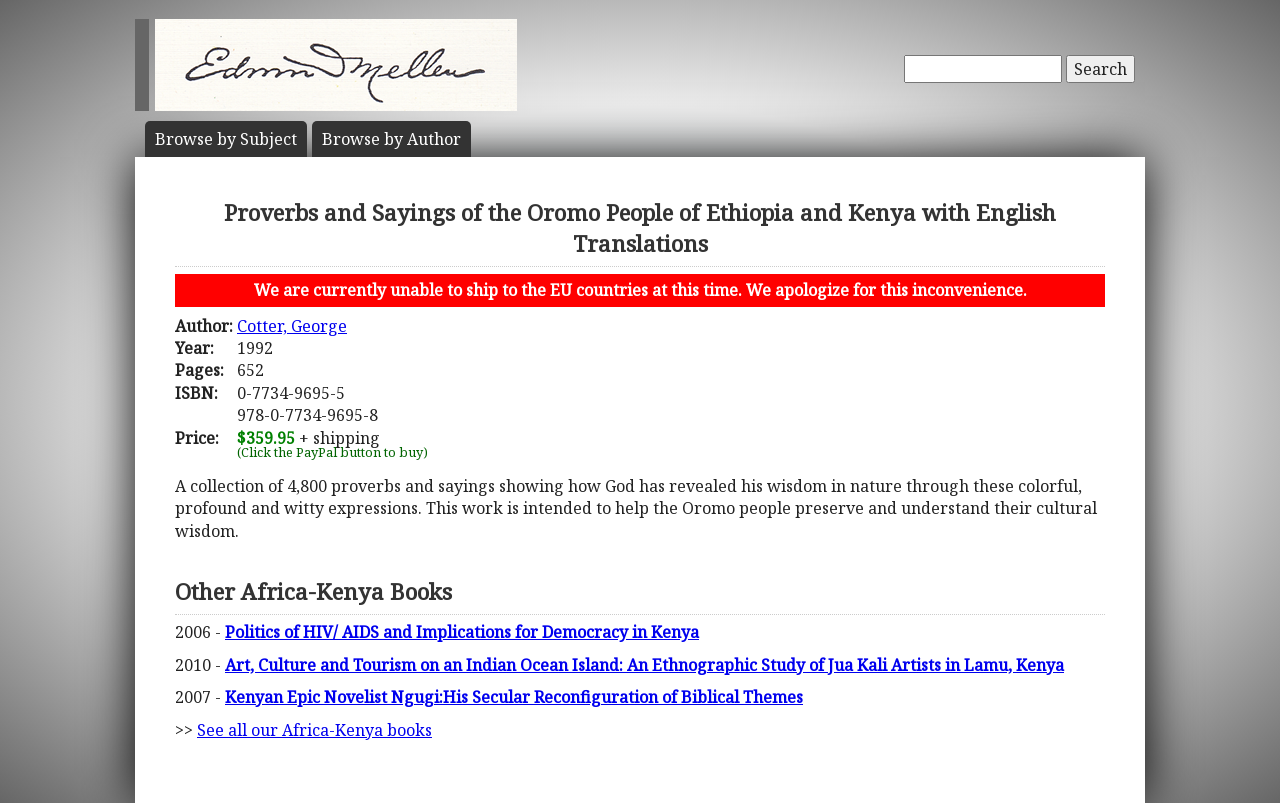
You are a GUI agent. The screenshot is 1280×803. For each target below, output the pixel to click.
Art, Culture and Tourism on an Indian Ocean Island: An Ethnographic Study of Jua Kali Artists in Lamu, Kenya (644, 665)
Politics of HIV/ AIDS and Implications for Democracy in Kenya (462, 632)
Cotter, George (292, 326)
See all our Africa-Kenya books (314, 730)
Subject (226, 139)
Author (391, 139)
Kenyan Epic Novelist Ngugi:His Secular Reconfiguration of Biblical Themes (514, 697)
